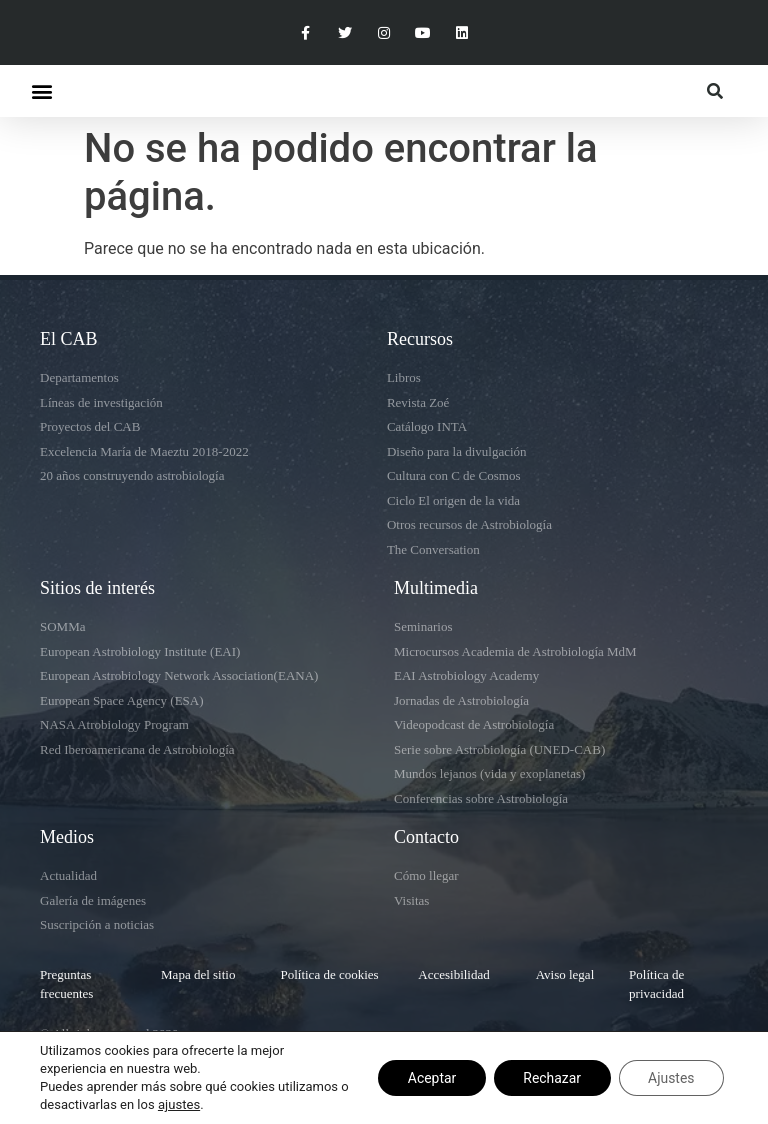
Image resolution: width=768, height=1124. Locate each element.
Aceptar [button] (429, 1078)
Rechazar (550, 1078)
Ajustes (670, 1078)
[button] (41, 91)
